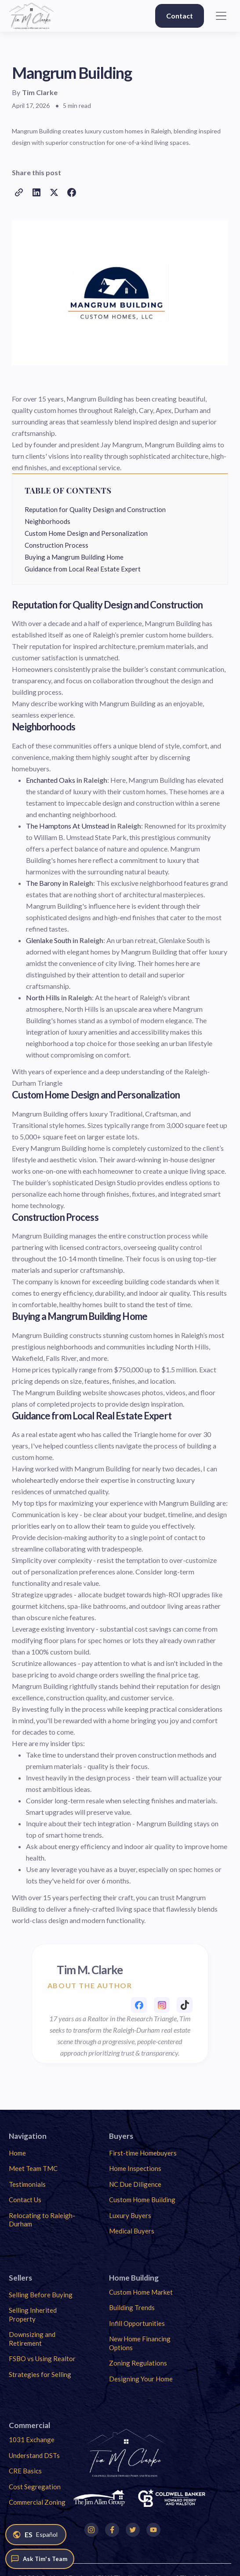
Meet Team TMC (33, 2168)
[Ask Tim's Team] (39, 2559)
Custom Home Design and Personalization (86, 533)
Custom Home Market (141, 2292)
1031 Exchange (32, 2439)
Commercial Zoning (37, 2502)
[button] (221, 16)
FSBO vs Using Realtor (42, 2358)
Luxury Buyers (130, 2215)
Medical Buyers (131, 2231)
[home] (31, 16)
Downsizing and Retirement (32, 2338)
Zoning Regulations (138, 2363)
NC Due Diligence (135, 2184)
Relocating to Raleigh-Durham (42, 2219)
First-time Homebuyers (143, 2153)
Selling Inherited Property (33, 2314)
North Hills (43, 997)
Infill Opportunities (137, 2323)
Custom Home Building (142, 2200)
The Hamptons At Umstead (67, 826)
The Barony (43, 883)
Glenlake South (48, 940)
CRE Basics (25, 2471)
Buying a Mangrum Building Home (74, 557)
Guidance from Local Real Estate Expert (83, 569)
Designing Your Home (141, 2379)
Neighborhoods (47, 521)
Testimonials (27, 2184)
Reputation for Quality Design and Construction (95, 509)
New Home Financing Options (140, 2343)
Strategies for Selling (40, 2374)
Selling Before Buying (41, 2295)
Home (17, 2153)
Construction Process (56, 545)
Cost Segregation (35, 2487)
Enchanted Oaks (50, 780)
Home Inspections (135, 2168)
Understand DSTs (34, 2455)
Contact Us (25, 2200)
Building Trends (132, 2307)
